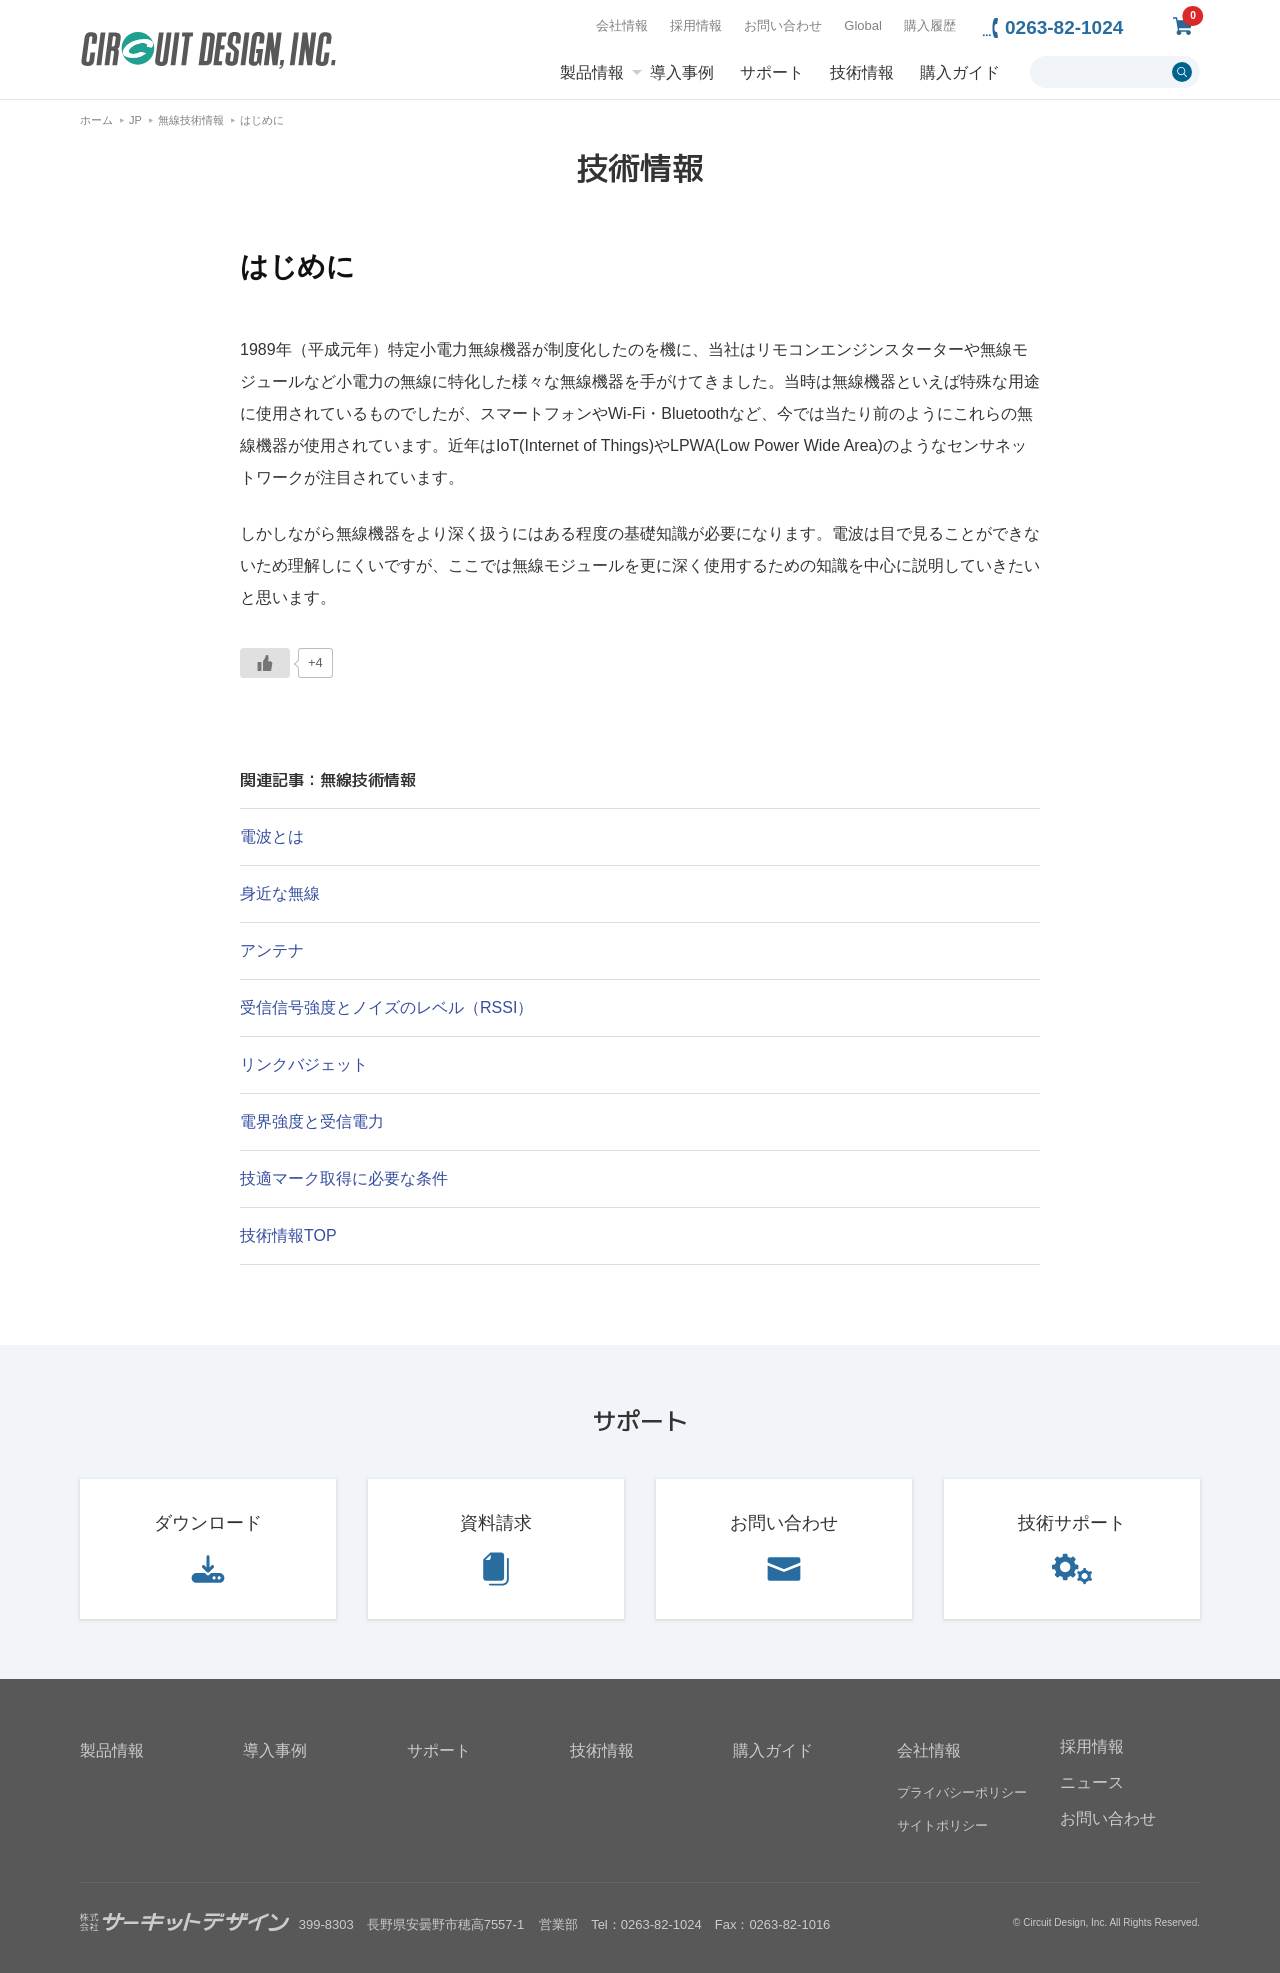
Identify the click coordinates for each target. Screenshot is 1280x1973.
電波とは (272, 836)
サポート (772, 73)
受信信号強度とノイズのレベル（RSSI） (386, 1007)
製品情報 (592, 73)
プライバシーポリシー (962, 1792)
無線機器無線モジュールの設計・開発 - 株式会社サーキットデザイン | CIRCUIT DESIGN (208, 52)
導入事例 (682, 73)
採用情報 (696, 25)
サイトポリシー (942, 1825)
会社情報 (622, 25)
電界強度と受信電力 (312, 1121)
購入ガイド (960, 73)
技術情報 (862, 73)
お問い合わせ (783, 25)
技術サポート (1072, 1523)
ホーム (96, 120)
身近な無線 (280, 893)
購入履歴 (930, 25)
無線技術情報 (191, 120)
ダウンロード (208, 1523)
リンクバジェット (304, 1064)
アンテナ (272, 950)
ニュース (1092, 1782)
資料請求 (496, 1523)
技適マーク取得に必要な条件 (344, 1178)
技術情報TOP (288, 1235)
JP (135, 120)
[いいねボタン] (265, 663)
